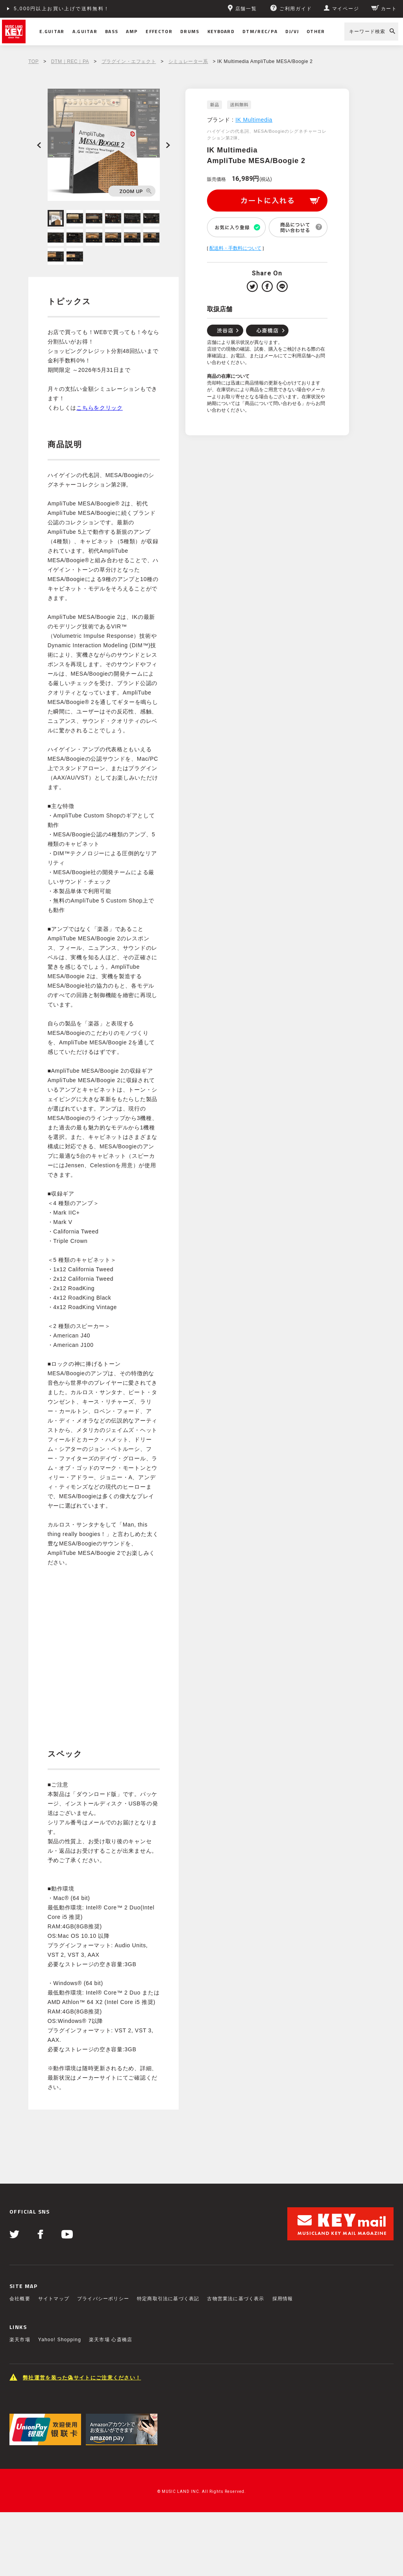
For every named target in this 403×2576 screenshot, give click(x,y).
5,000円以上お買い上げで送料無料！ (62, 8)
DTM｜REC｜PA (70, 61)
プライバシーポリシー (103, 2298)
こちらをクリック (99, 408)
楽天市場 (19, 2339)
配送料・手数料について (235, 248)
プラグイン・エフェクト (129, 61)
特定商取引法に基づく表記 (168, 2298)
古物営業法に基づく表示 (235, 2298)
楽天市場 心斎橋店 (110, 2339)
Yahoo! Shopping (59, 2339)
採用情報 (282, 2298)
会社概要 (19, 2298)
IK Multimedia (253, 120)
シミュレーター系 (188, 61)
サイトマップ (53, 2298)
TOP (33, 61)
